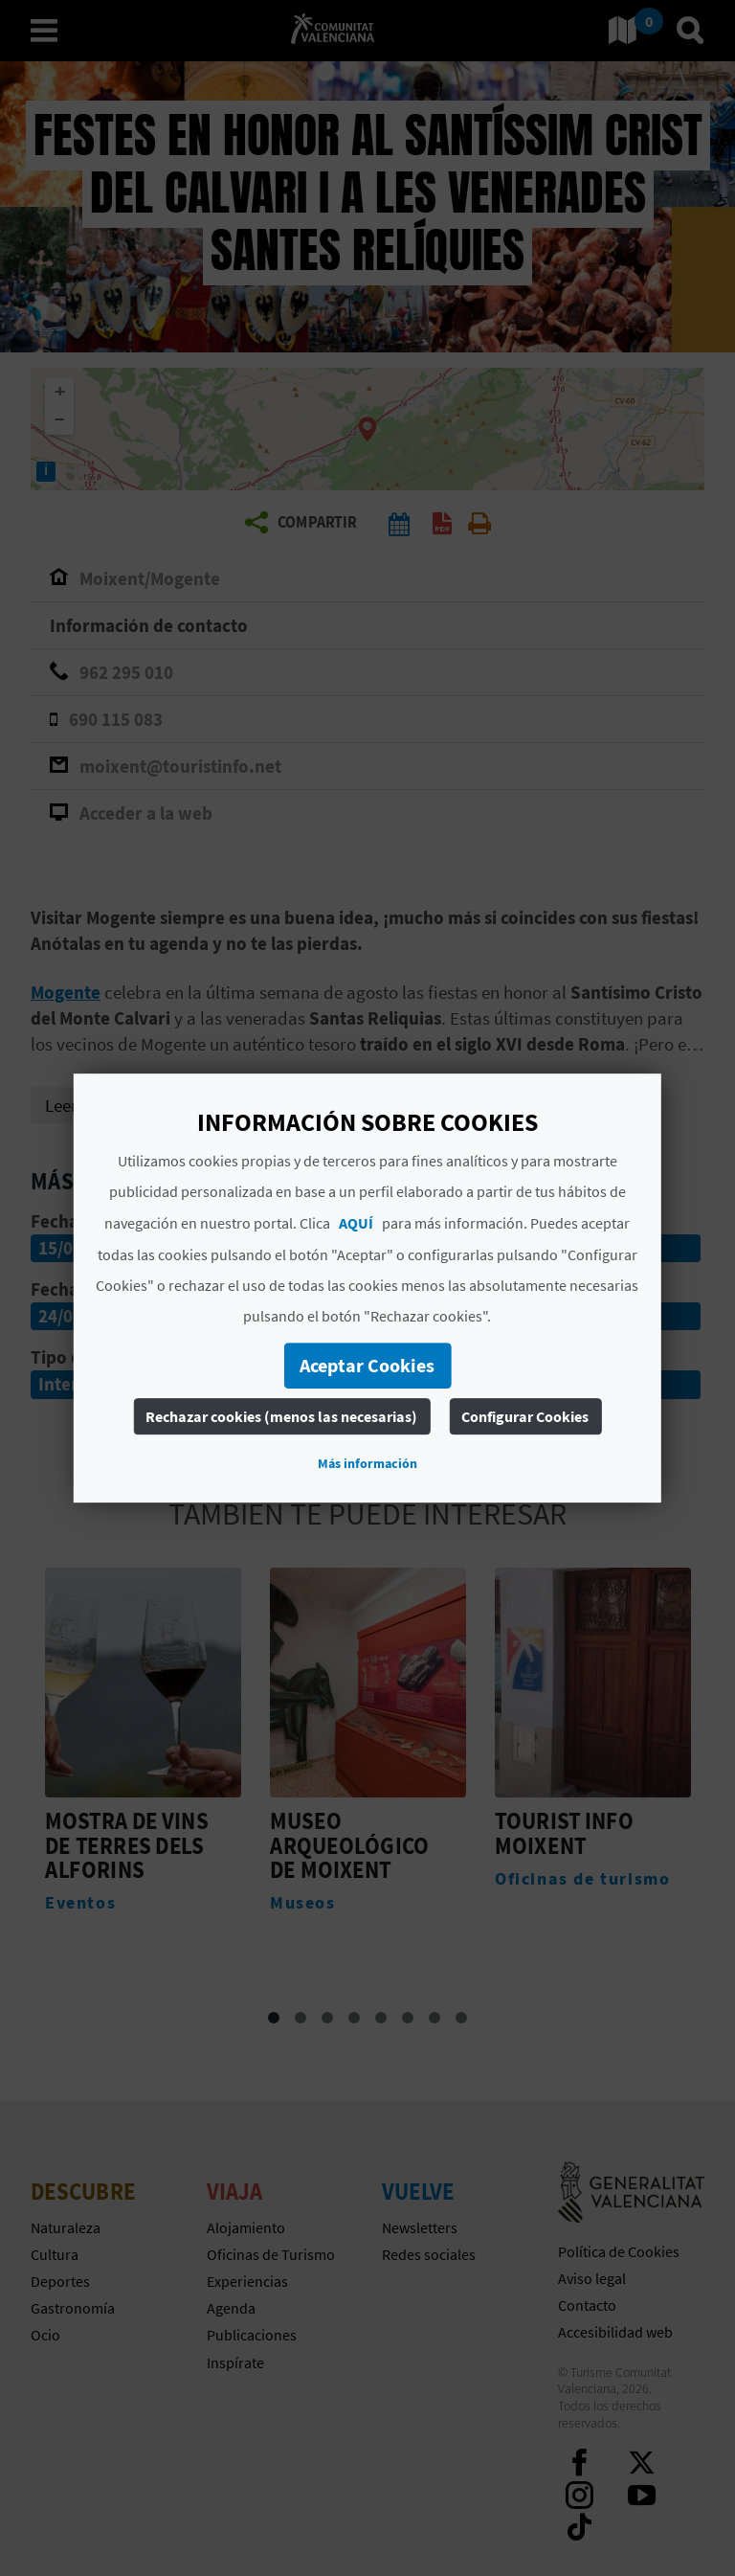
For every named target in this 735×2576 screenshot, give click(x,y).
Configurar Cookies (525, 1416)
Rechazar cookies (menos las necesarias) (281, 1416)
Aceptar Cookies (367, 1365)
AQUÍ (356, 1222)
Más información (367, 1463)
